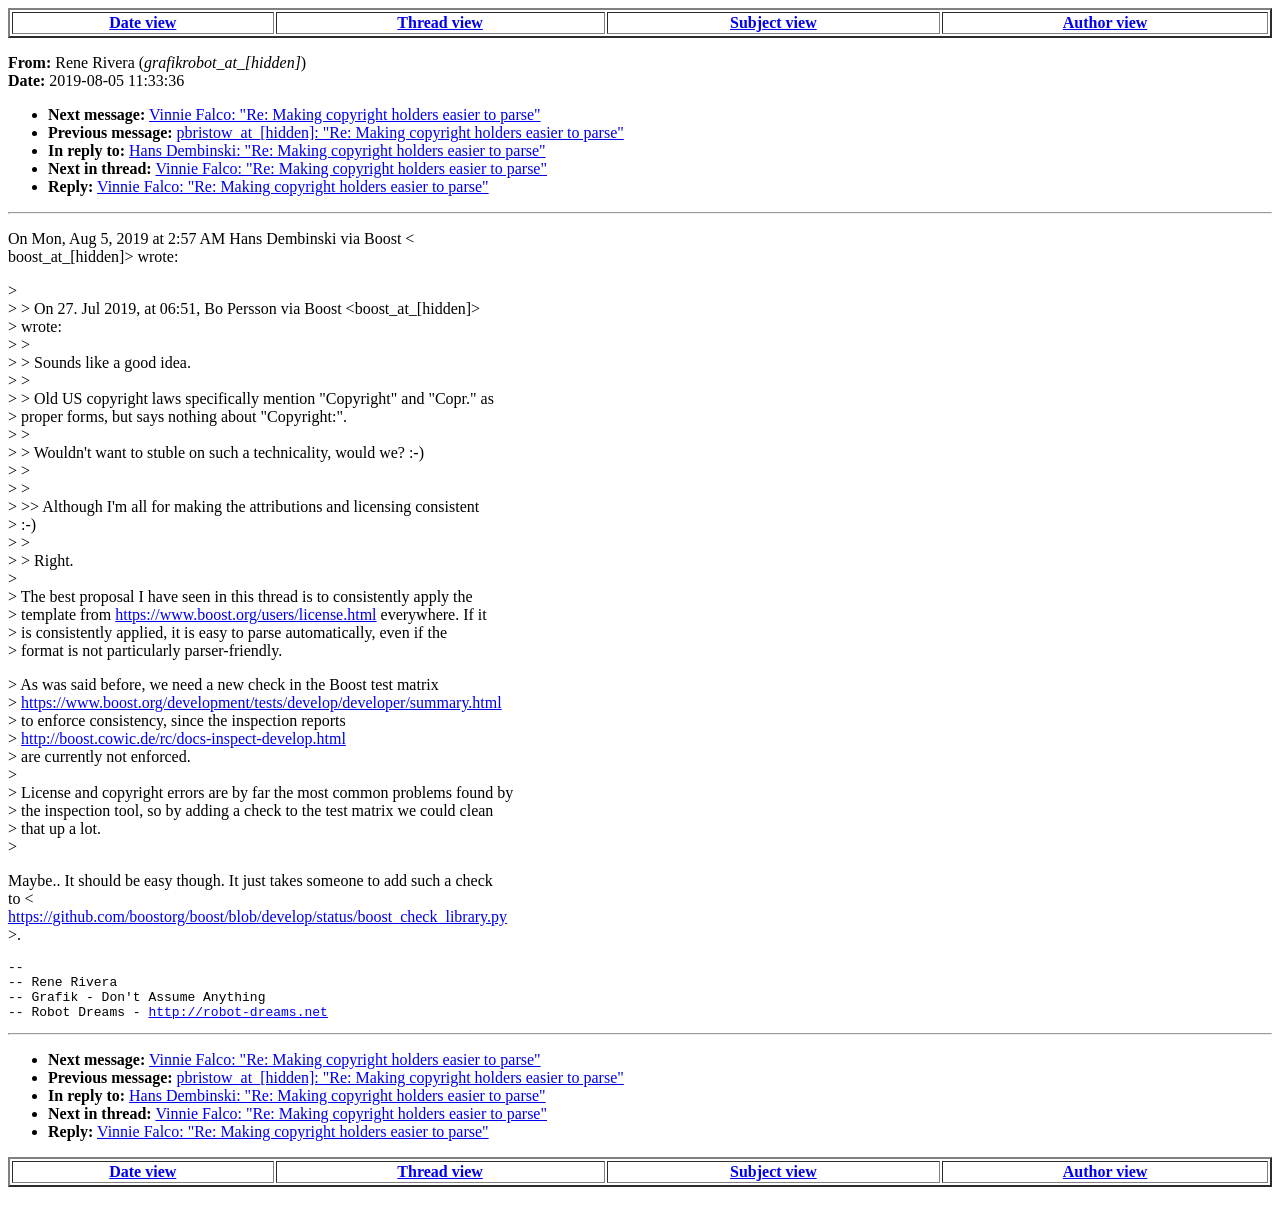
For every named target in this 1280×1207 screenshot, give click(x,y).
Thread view (439, 22)
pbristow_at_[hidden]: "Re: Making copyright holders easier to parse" (400, 132)
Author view (1105, 22)
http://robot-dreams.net (237, 1023)
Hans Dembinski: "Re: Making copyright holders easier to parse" (337, 150)
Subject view (773, 22)
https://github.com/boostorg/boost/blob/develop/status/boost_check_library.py (257, 916)
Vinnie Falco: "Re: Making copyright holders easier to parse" (345, 114)
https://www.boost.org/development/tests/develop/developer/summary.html (261, 702)
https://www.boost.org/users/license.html (245, 614)
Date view (142, 22)
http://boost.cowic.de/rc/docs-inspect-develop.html (183, 738)
